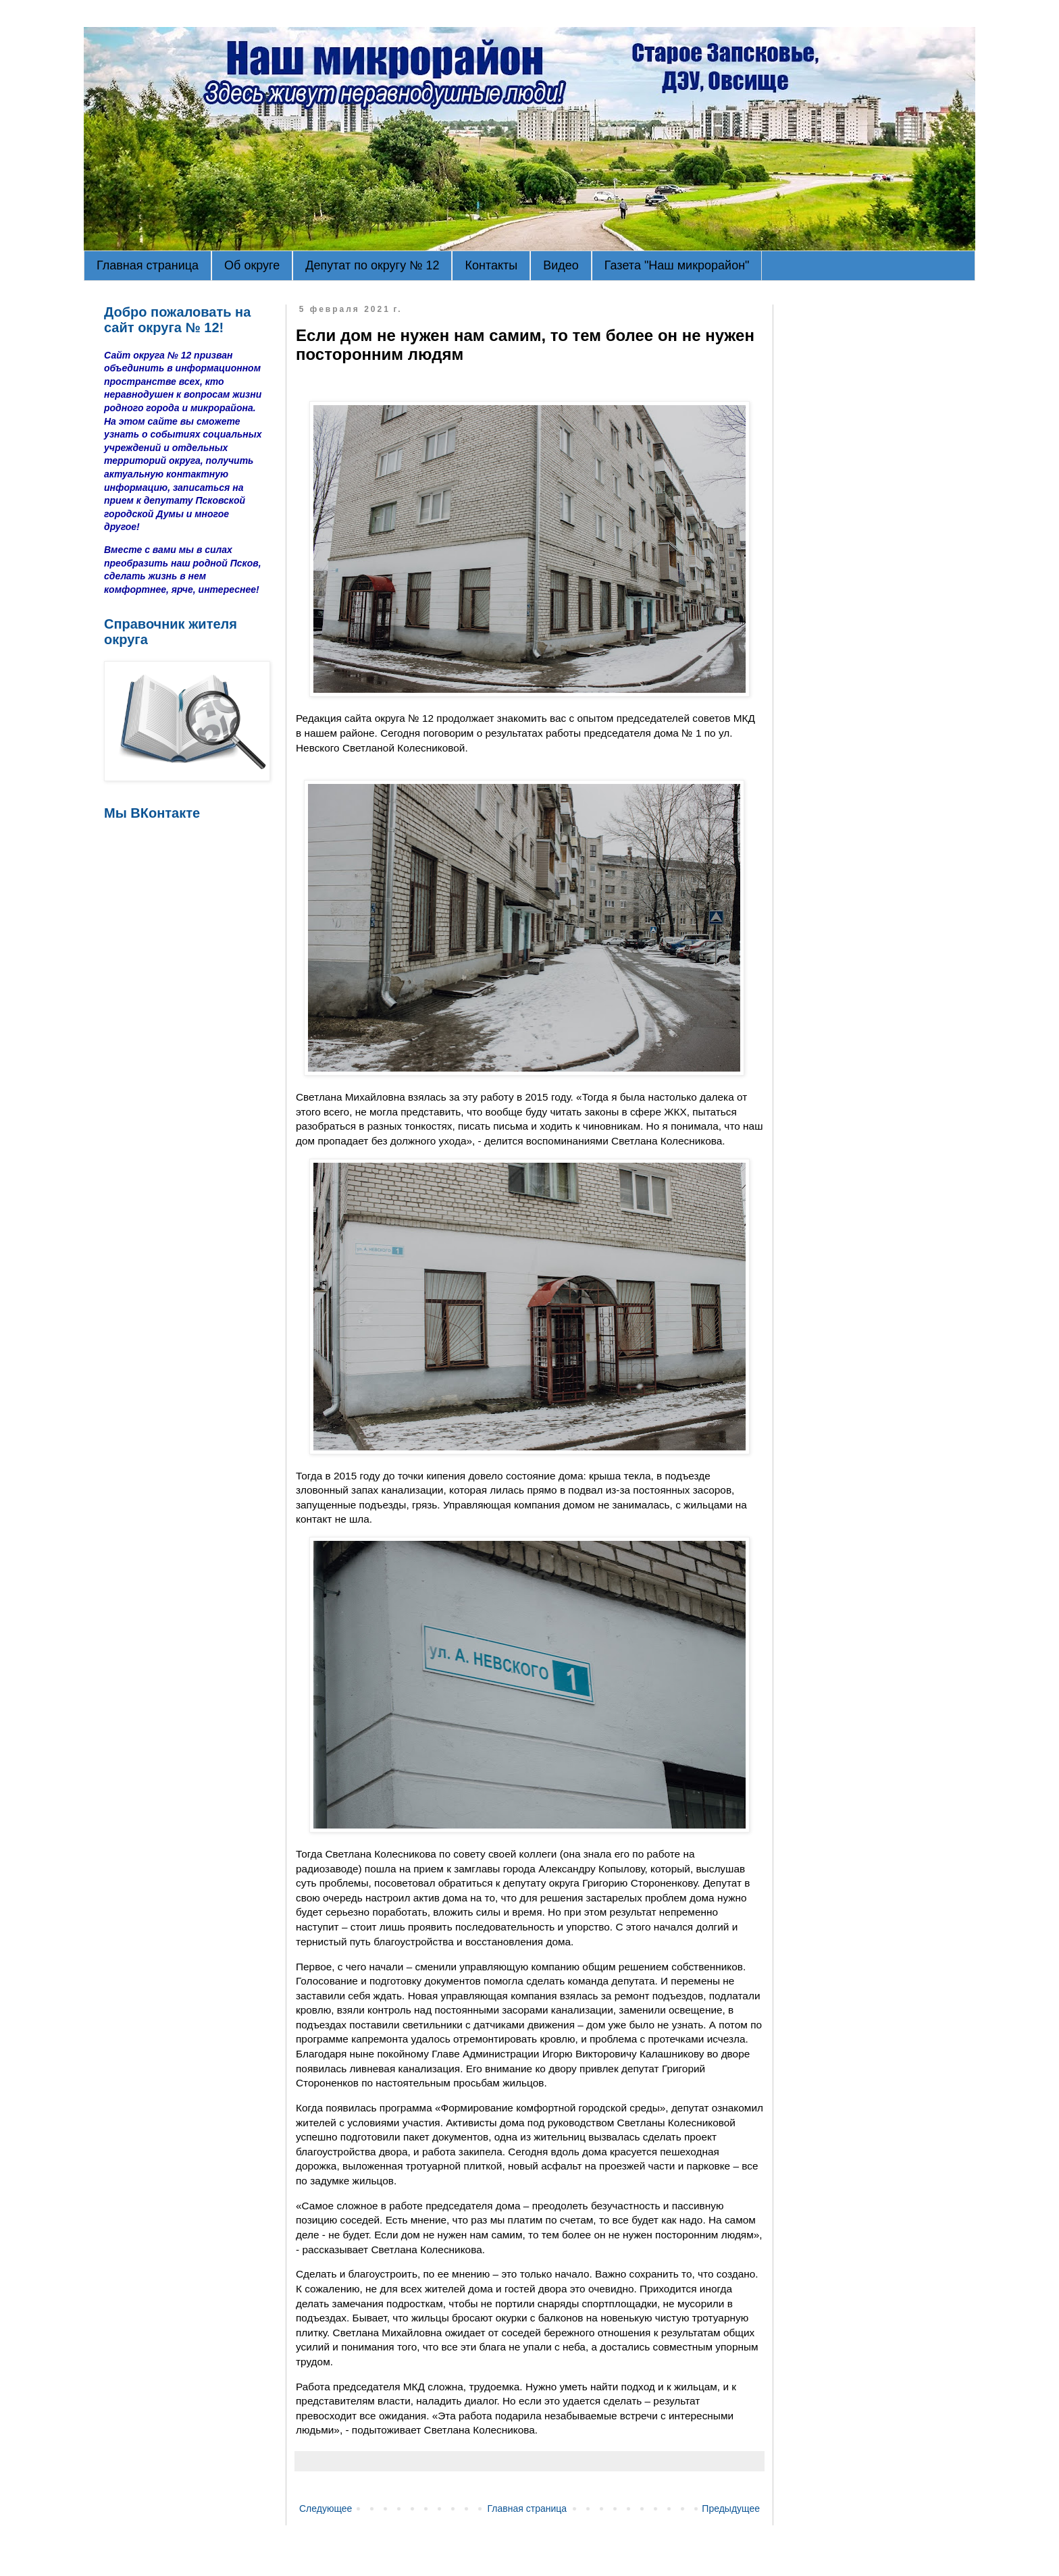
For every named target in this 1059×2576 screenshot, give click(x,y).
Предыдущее (731, 2508)
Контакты (491, 265)
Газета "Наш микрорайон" (677, 265)
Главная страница (148, 265)
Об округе (252, 265)
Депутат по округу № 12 (372, 265)
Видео (561, 265)
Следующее (325, 2508)
